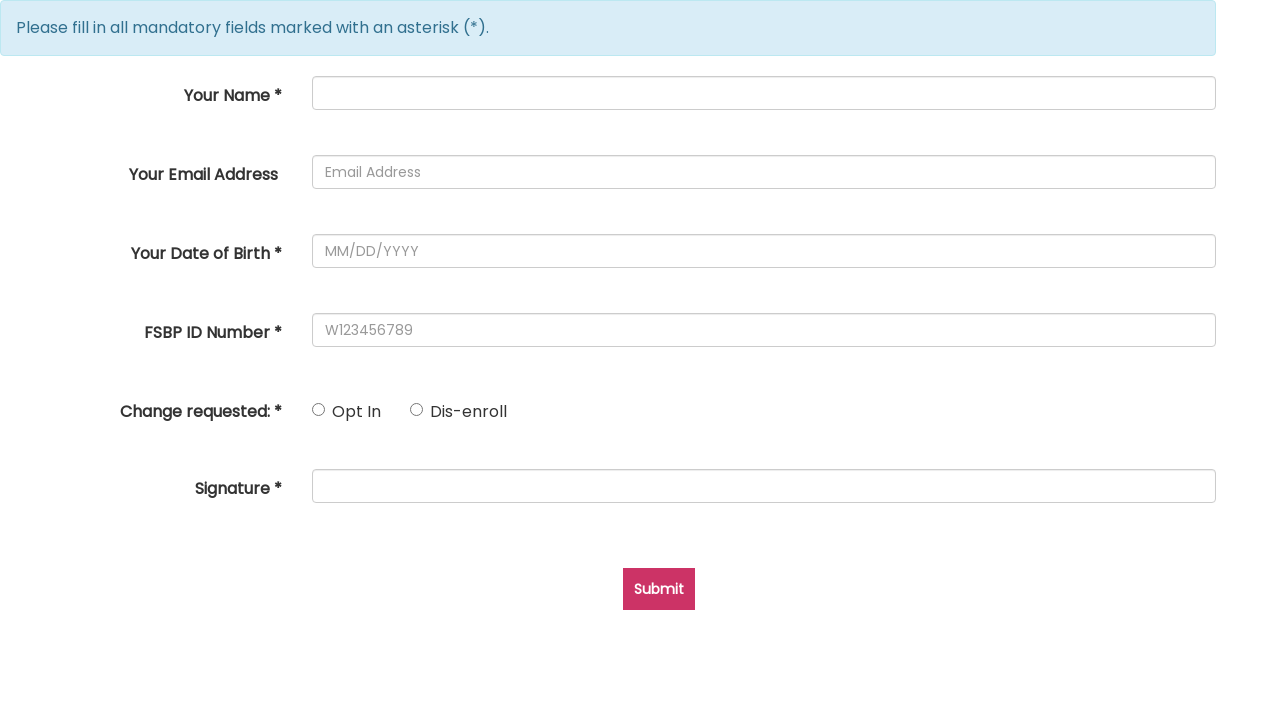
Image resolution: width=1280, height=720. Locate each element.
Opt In (346, 411)
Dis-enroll (458, 411)
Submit (659, 589)
